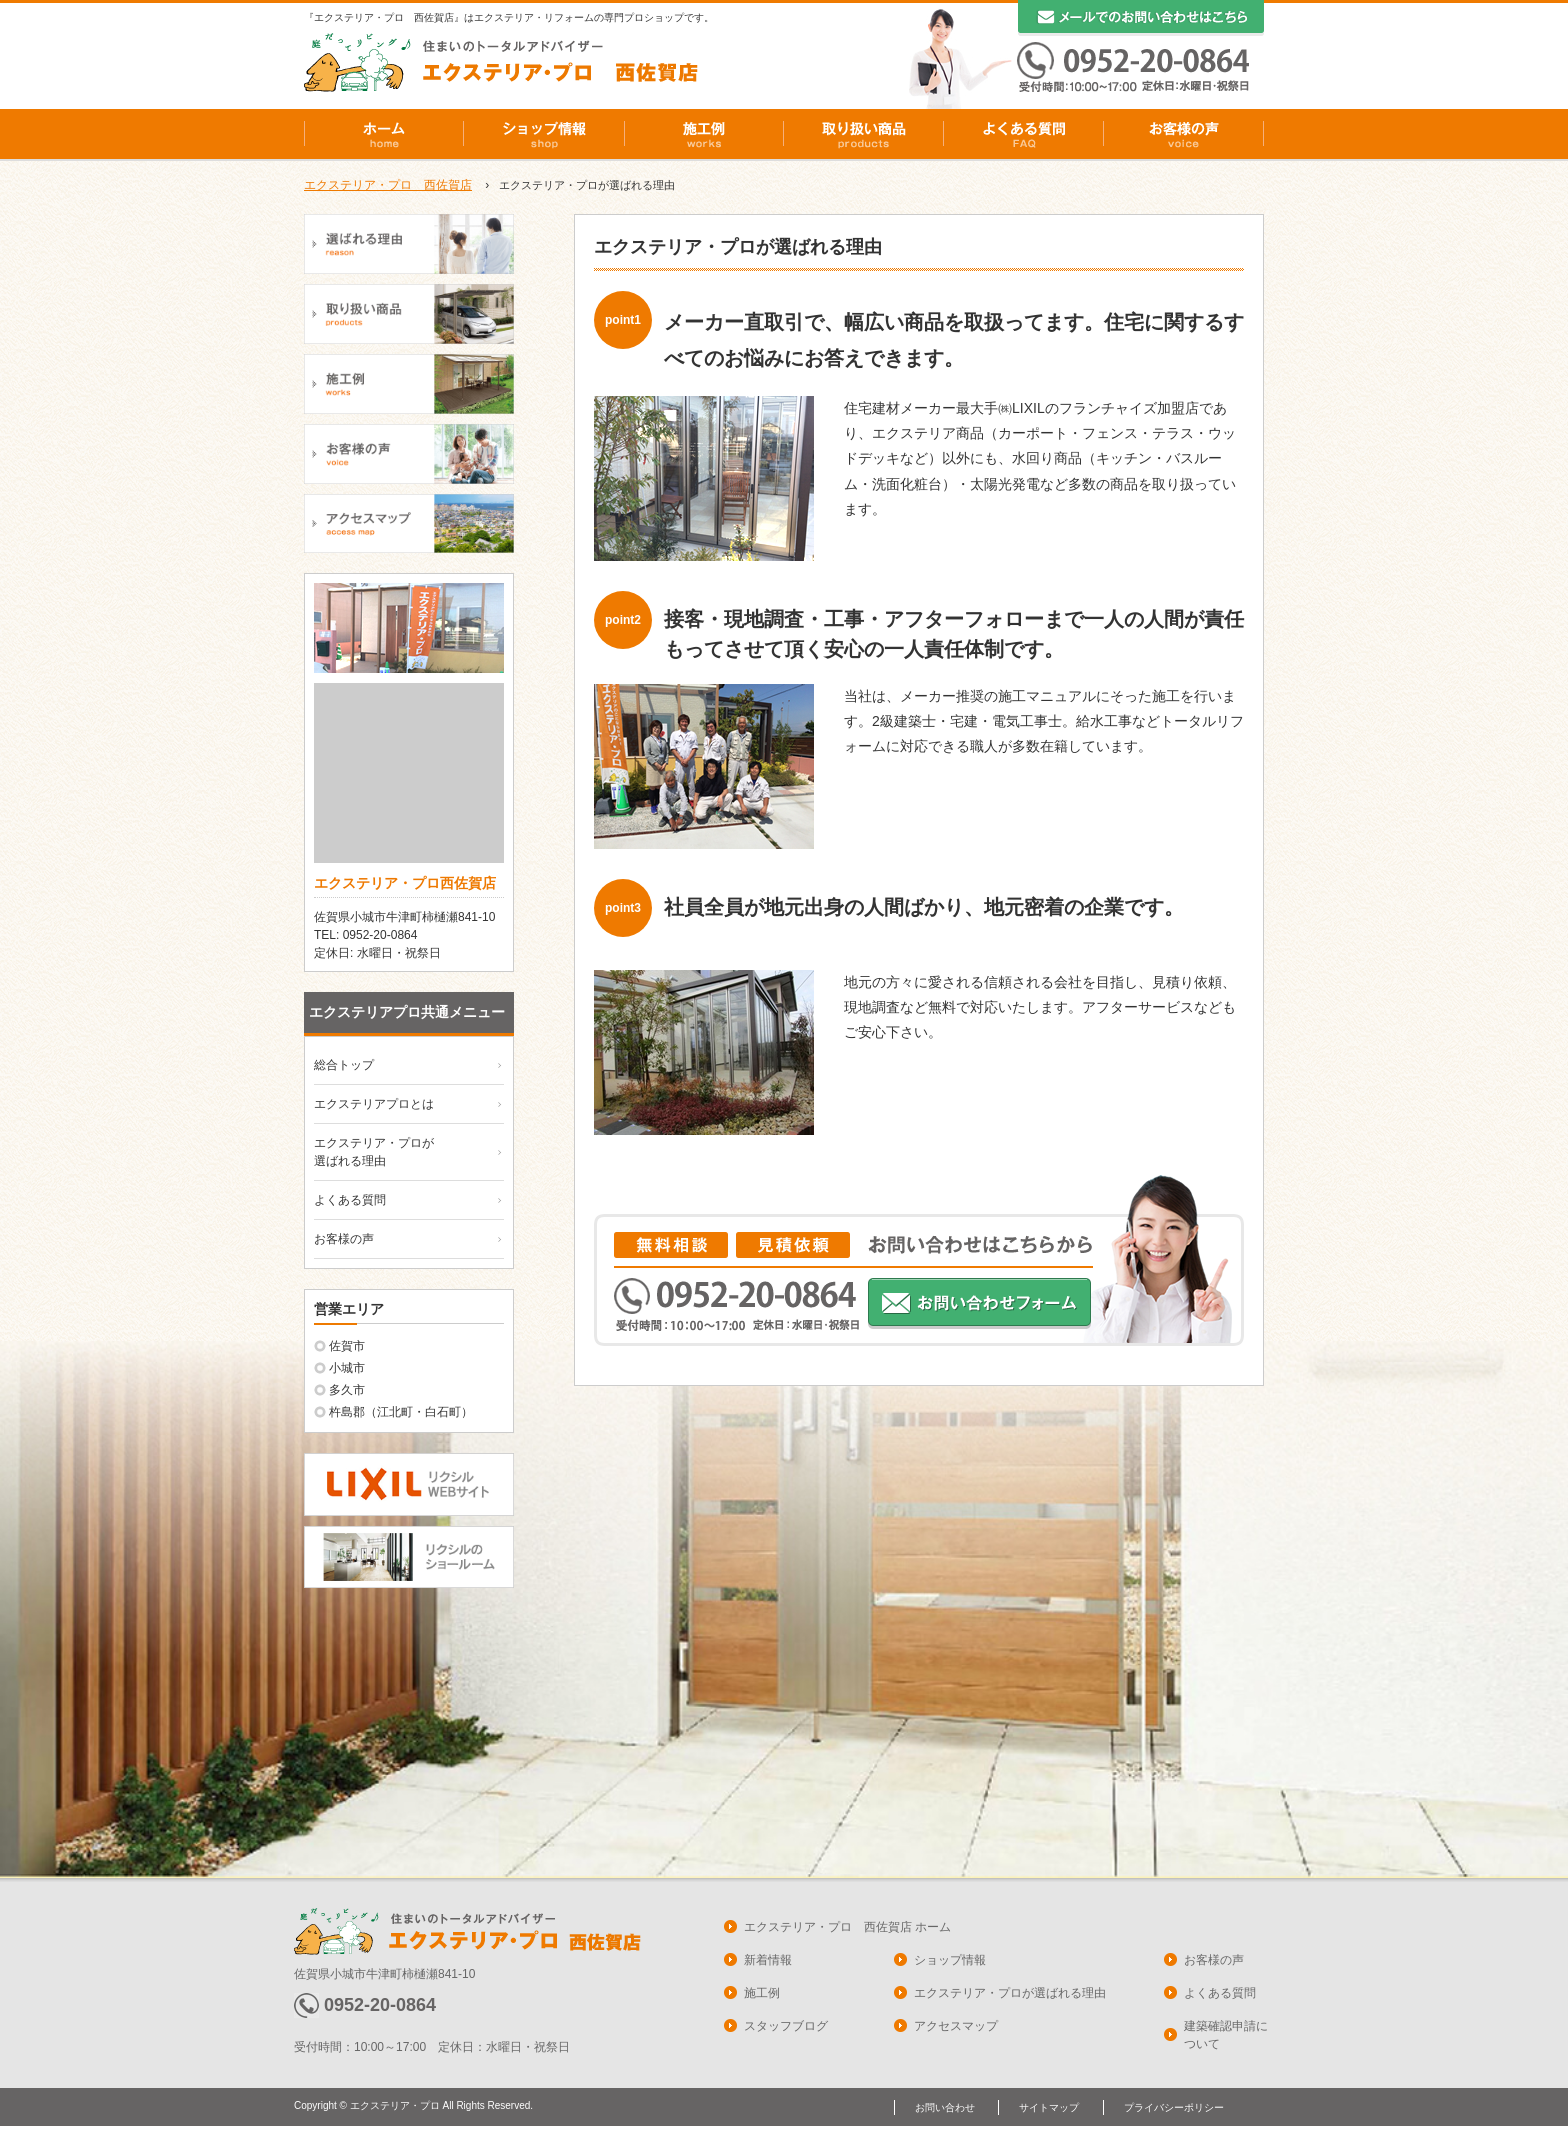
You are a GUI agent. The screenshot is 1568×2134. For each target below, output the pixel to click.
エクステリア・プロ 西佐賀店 (388, 185)
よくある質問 (1024, 134)
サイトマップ (1049, 2107)
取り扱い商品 (864, 134)
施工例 (704, 134)
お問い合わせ (945, 2107)
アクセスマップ (956, 2026)
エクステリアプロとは (374, 1104)
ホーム (384, 134)
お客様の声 (1184, 134)
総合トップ (344, 1065)
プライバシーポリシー (1174, 2107)
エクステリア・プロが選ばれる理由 (1010, 1993)
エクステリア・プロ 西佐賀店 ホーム (847, 1927)
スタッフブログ (786, 2026)
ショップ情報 (544, 134)
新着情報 (768, 1960)
